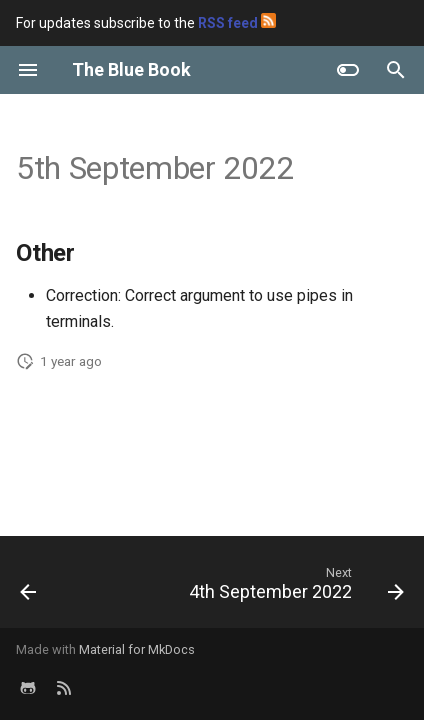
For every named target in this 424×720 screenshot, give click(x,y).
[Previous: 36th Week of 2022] (28, 588)
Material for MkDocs (137, 649)
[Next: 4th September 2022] (294, 588)
